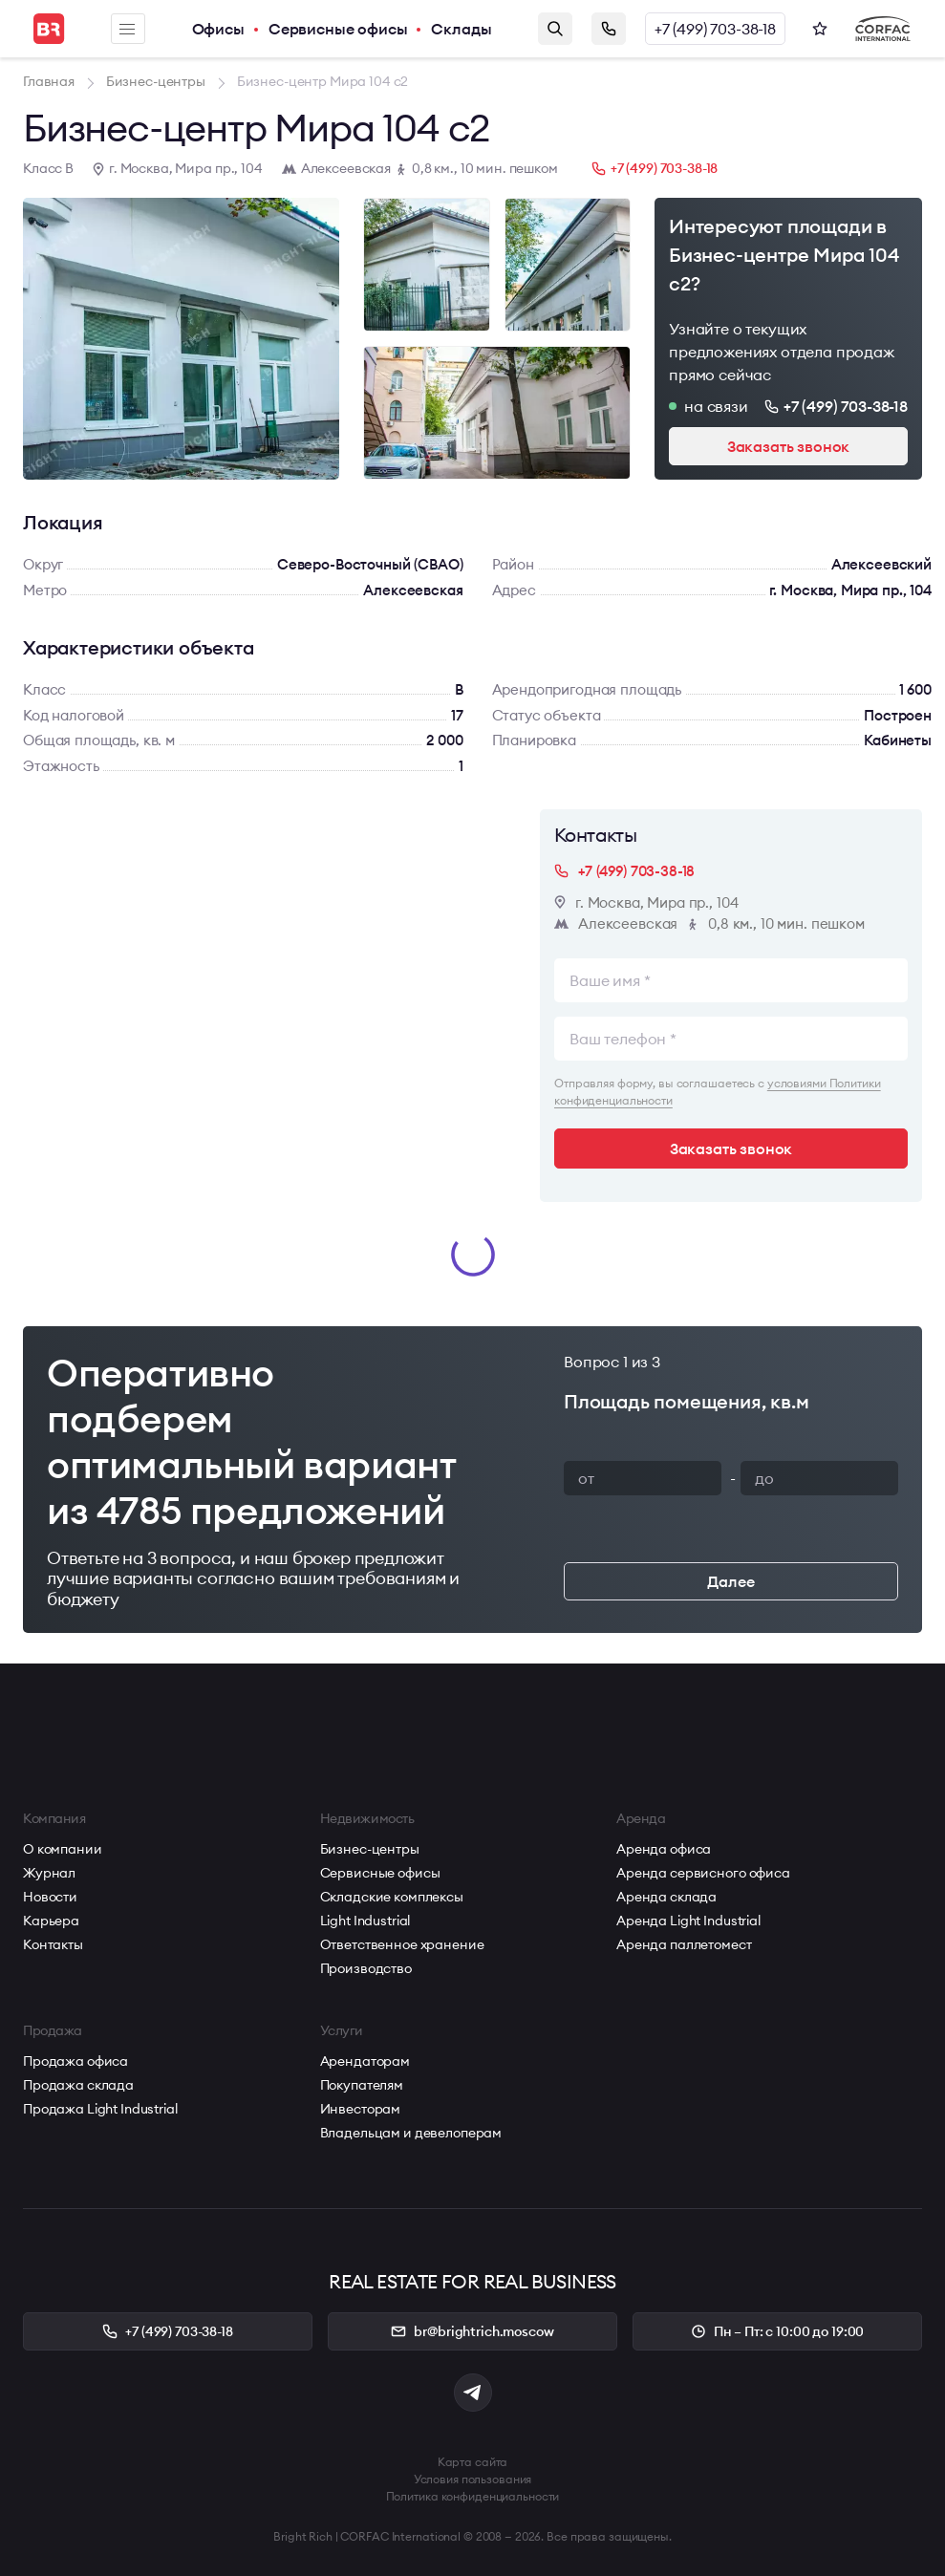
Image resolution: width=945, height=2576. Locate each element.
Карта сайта (473, 2462)
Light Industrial (365, 1920)
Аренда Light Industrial (688, 1920)
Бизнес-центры (369, 1848)
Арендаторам (365, 2061)
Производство (366, 1968)
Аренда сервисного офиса (703, 1872)
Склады (461, 28)
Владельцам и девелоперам (411, 2132)
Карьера (51, 1920)
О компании (62, 1848)
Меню (127, 29)
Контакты (53, 1944)
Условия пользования (473, 2479)
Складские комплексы (391, 1896)
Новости (50, 1896)
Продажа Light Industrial (100, 2108)
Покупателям (361, 2084)
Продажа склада (78, 2084)
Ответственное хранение (402, 1944)
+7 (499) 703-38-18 (715, 28)
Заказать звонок (608, 28)
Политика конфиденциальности (473, 2496)
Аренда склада (666, 1896)
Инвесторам (360, 2108)
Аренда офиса (663, 1848)
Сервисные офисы (338, 28)
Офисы (218, 28)
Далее (730, 1581)
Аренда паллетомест (683, 1944)
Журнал (49, 1872)
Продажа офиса (75, 2061)
